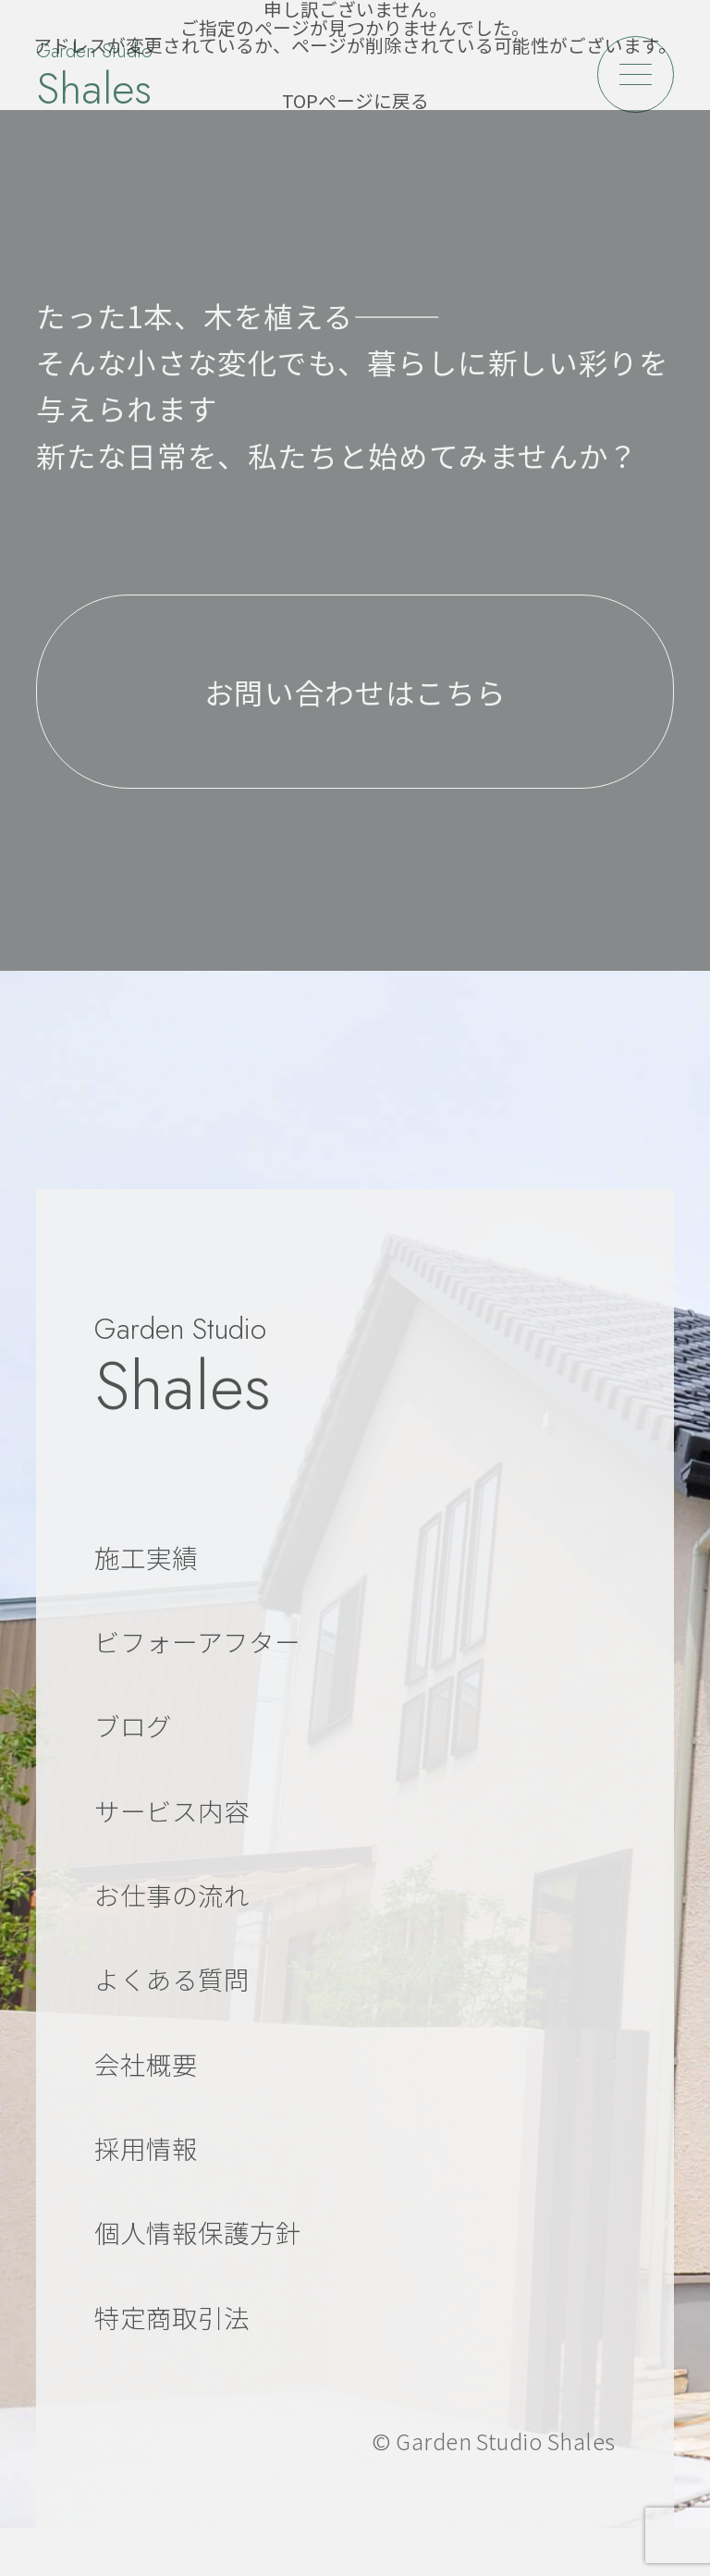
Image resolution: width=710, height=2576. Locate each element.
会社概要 (146, 2063)
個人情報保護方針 (197, 2232)
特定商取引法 (172, 2317)
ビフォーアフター (197, 1641)
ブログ (133, 1725)
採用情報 (146, 2147)
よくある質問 (172, 1978)
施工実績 (146, 1557)
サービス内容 (172, 1810)
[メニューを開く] (635, 74)
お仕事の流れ (172, 1894)
